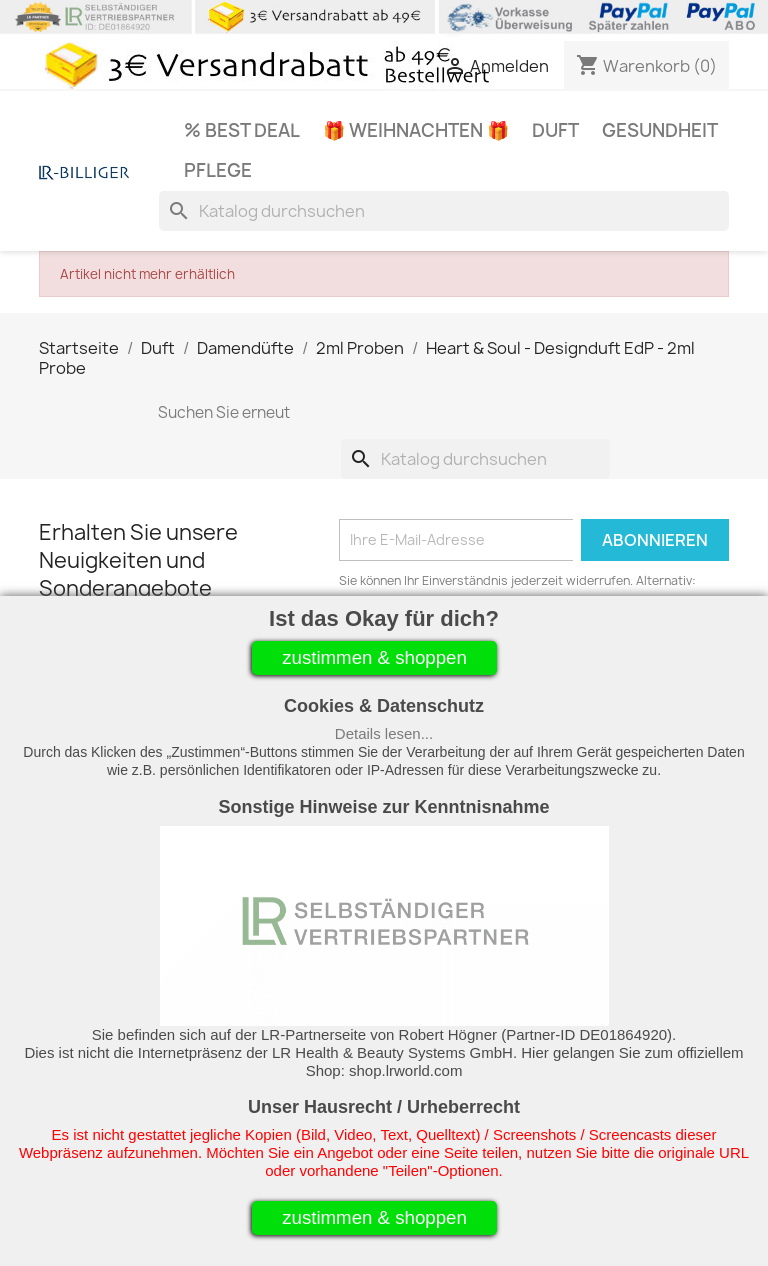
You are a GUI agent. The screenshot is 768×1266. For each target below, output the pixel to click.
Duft (555, 130)
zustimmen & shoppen (374, 657)
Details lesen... (384, 733)
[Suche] (444, 211)
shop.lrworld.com (405, 1070)
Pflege (218, 170)
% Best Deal (242, 130)
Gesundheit (660, 130)
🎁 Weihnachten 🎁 (416, 130)
